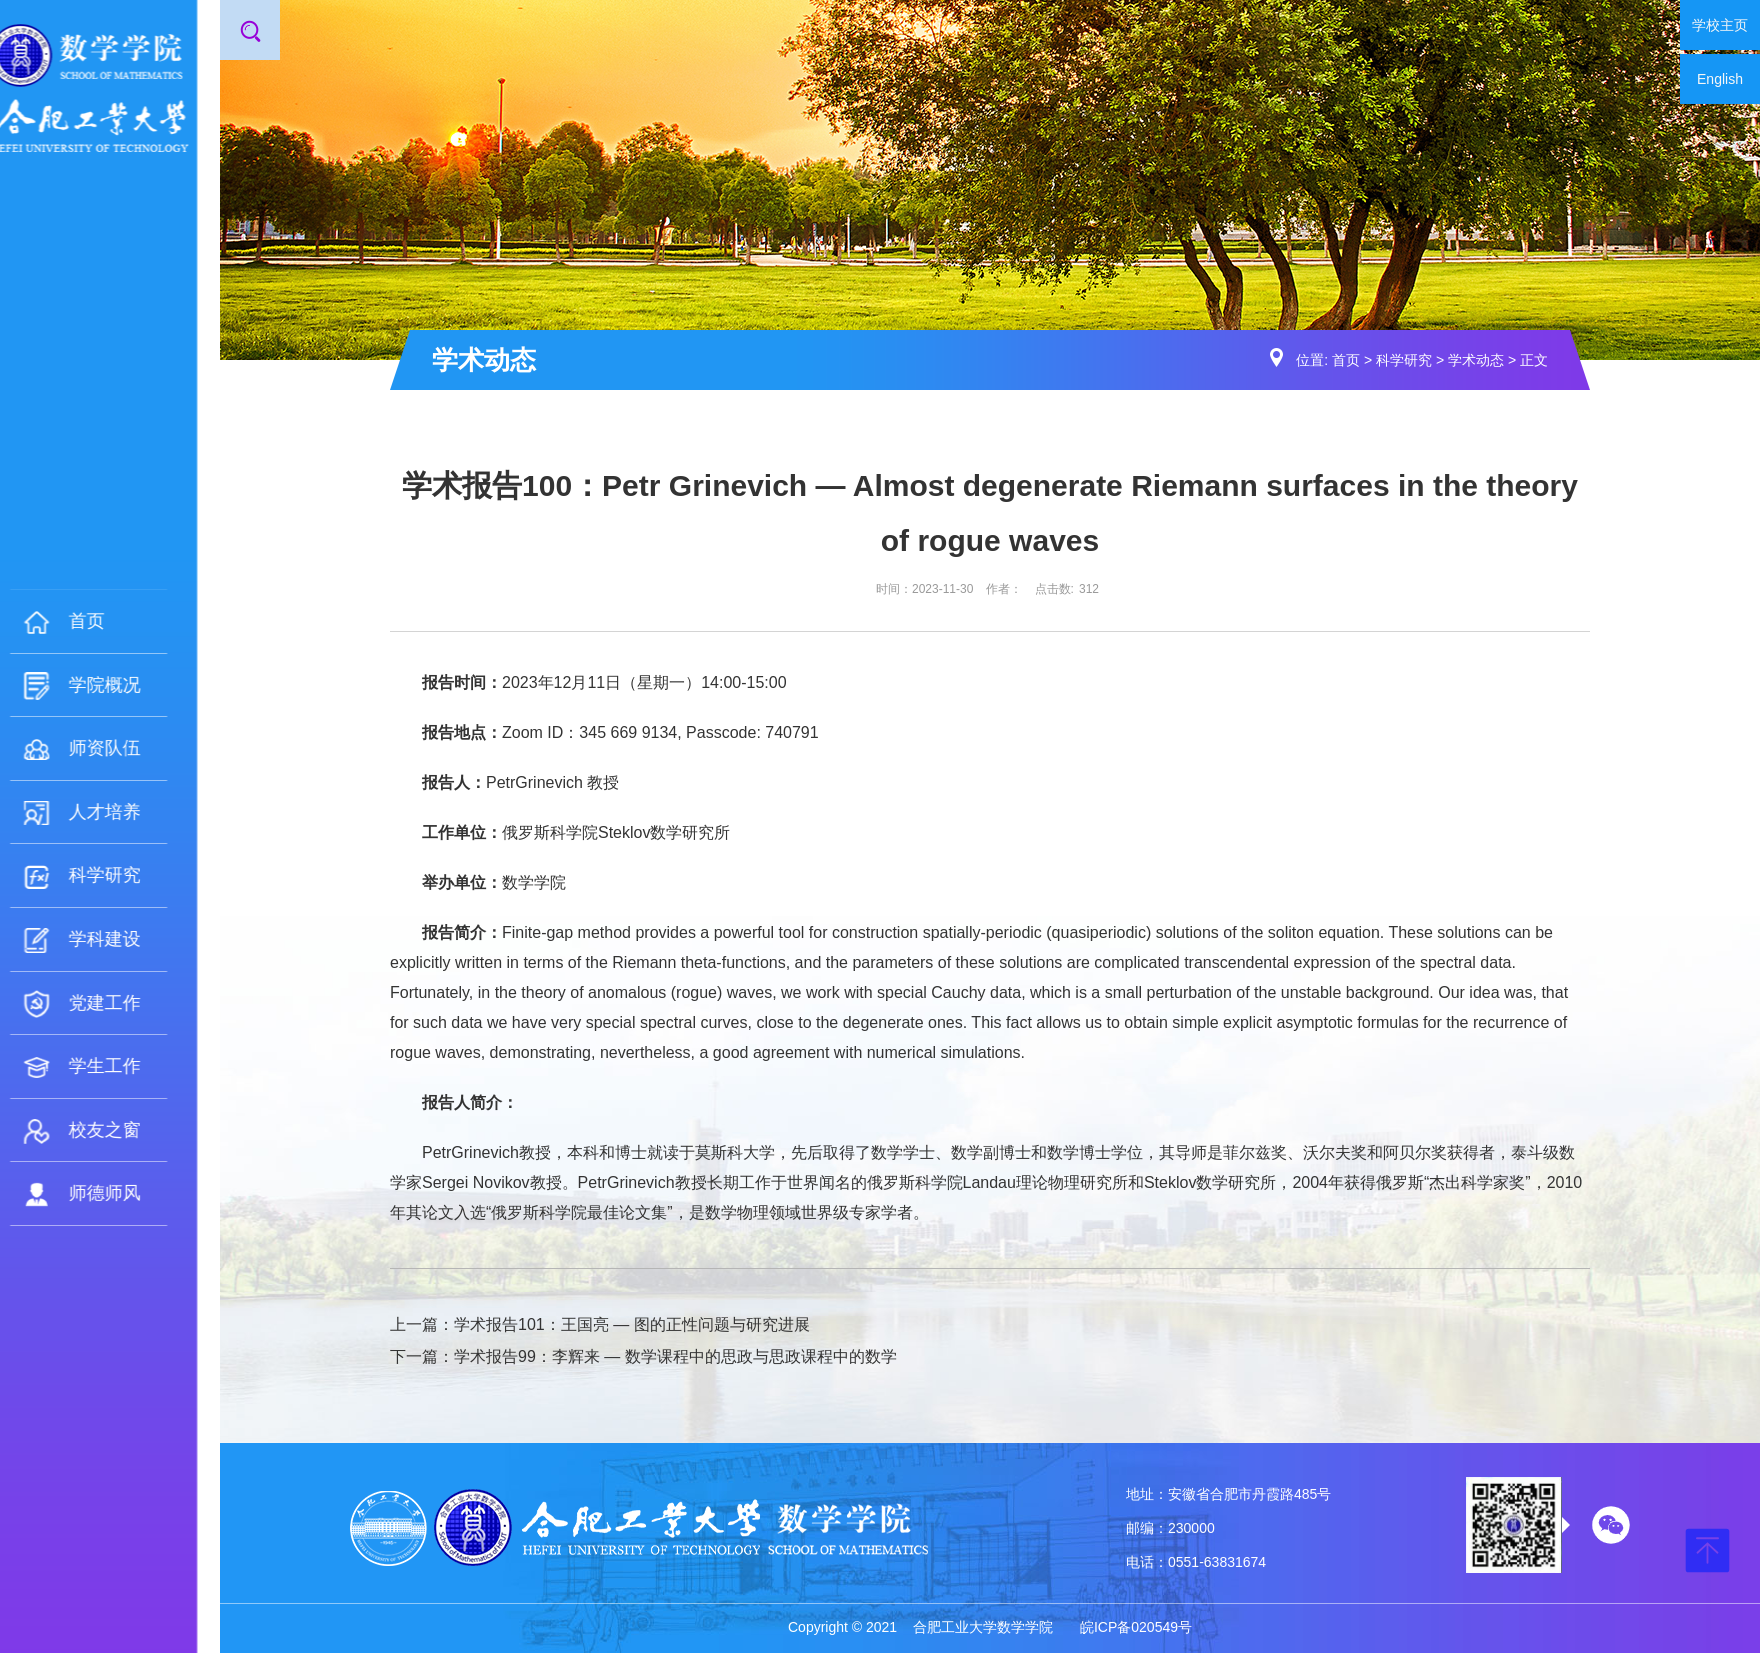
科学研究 (1404, 360)
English (1720, 79)
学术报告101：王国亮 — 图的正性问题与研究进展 (632, 1324)
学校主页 (1720, 25)
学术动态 (1476, 360)
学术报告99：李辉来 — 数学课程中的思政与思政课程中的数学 (675, 1356)
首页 (1346, 360)
